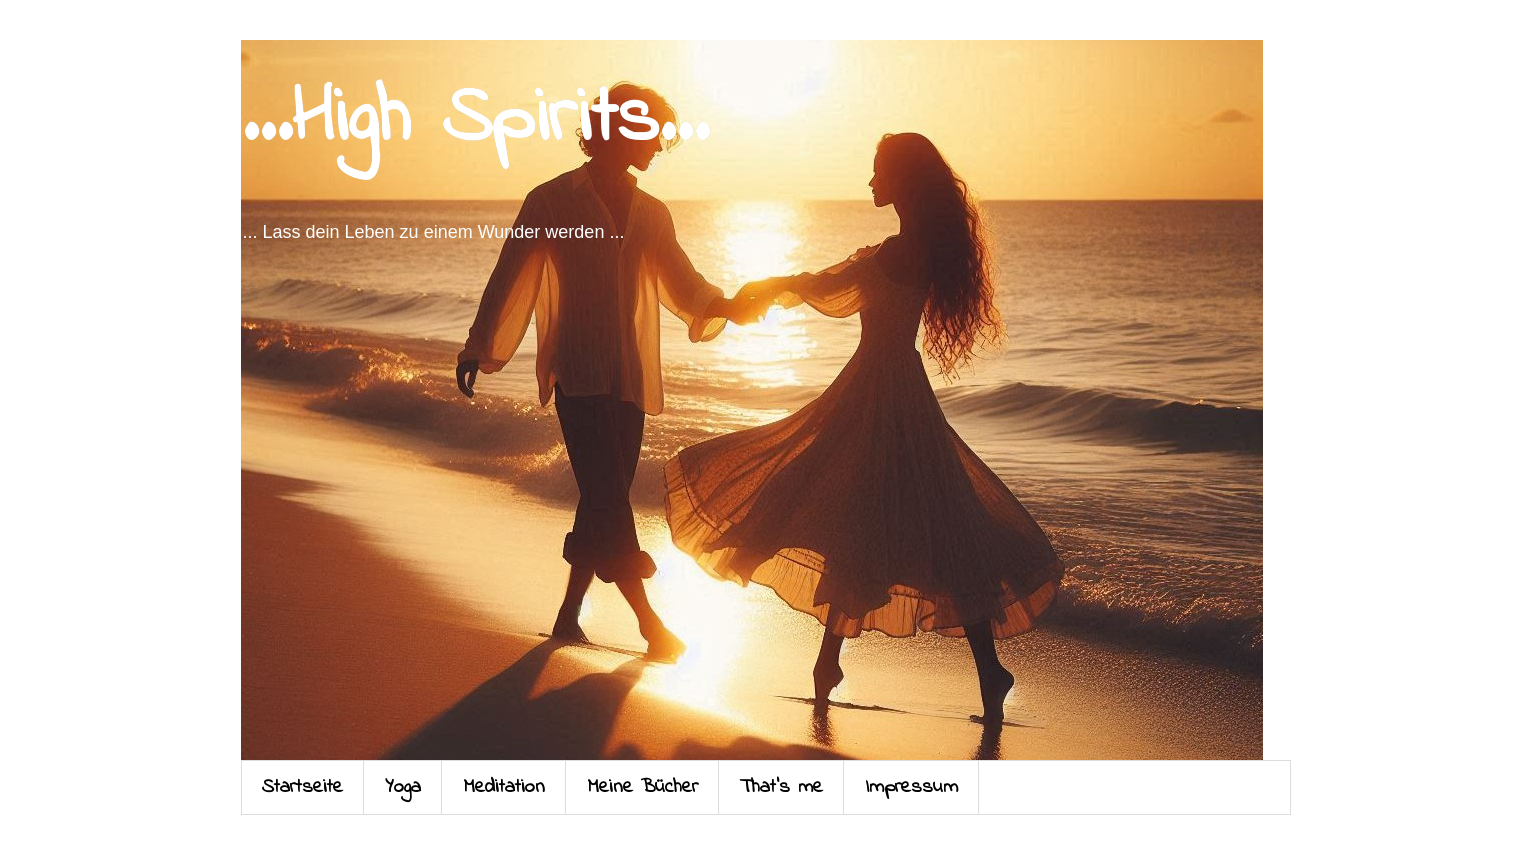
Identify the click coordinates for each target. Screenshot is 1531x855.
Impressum (911, 787)
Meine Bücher (642, 787)
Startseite (302, 787)
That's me (781, 787)
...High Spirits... (475, 120)
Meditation (504, 787)
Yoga (403, 787)
